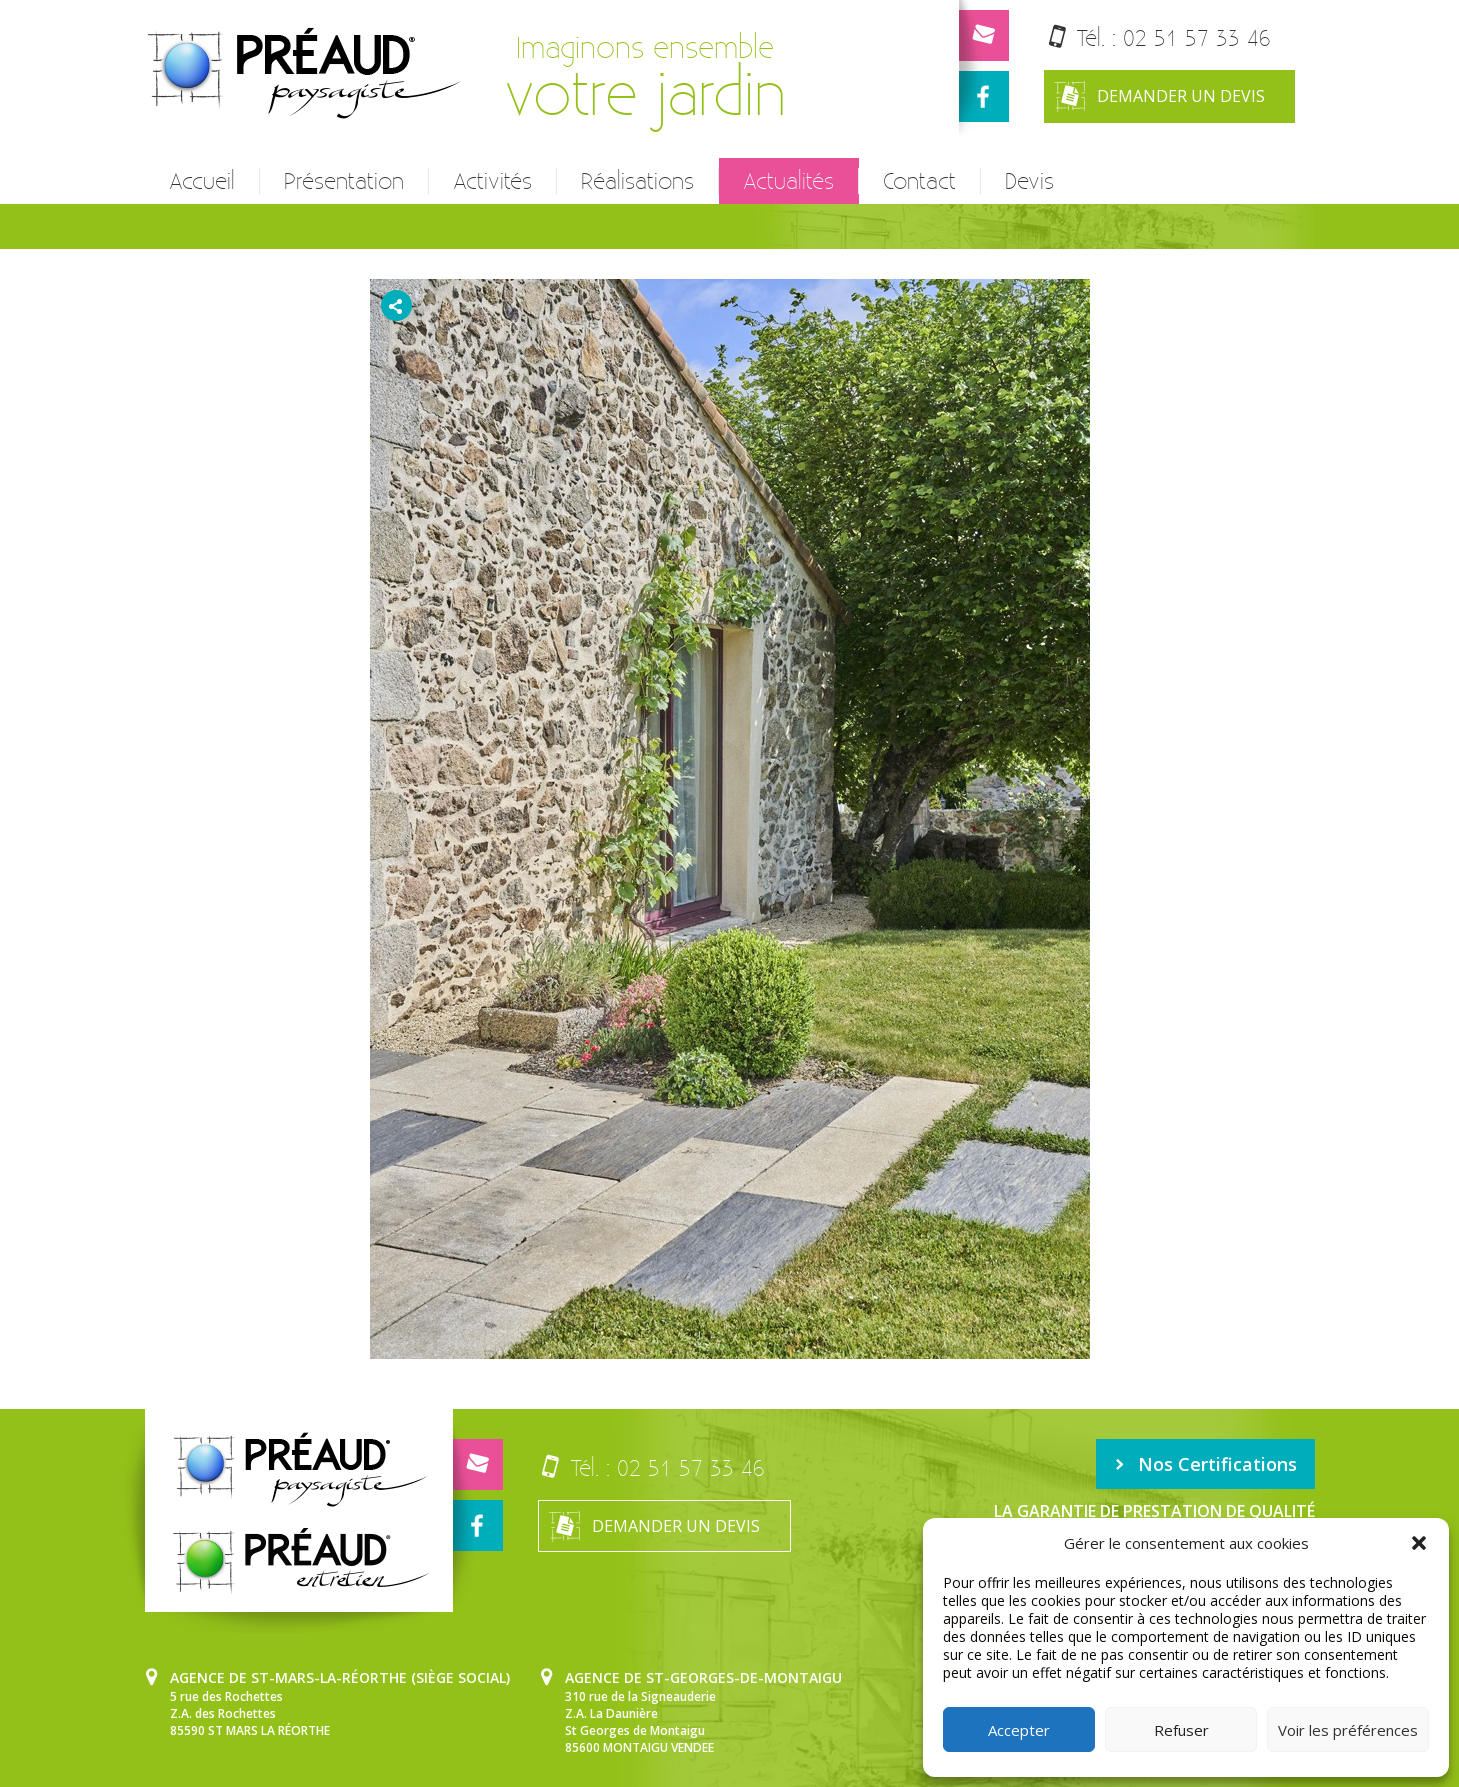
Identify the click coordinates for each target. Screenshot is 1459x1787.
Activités (492, 181)
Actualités (788, 181)
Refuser (1181, 1730)
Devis (1029, 181)
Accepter (1019, 1730)
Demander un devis (1159, 96)
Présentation (344, 181)
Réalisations (637, 181)
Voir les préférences (1348, 1730)
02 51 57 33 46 (1197, 37)
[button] (1419, 1543)
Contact (919, 181)
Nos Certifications (1205, 1464)
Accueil (202, 181)
